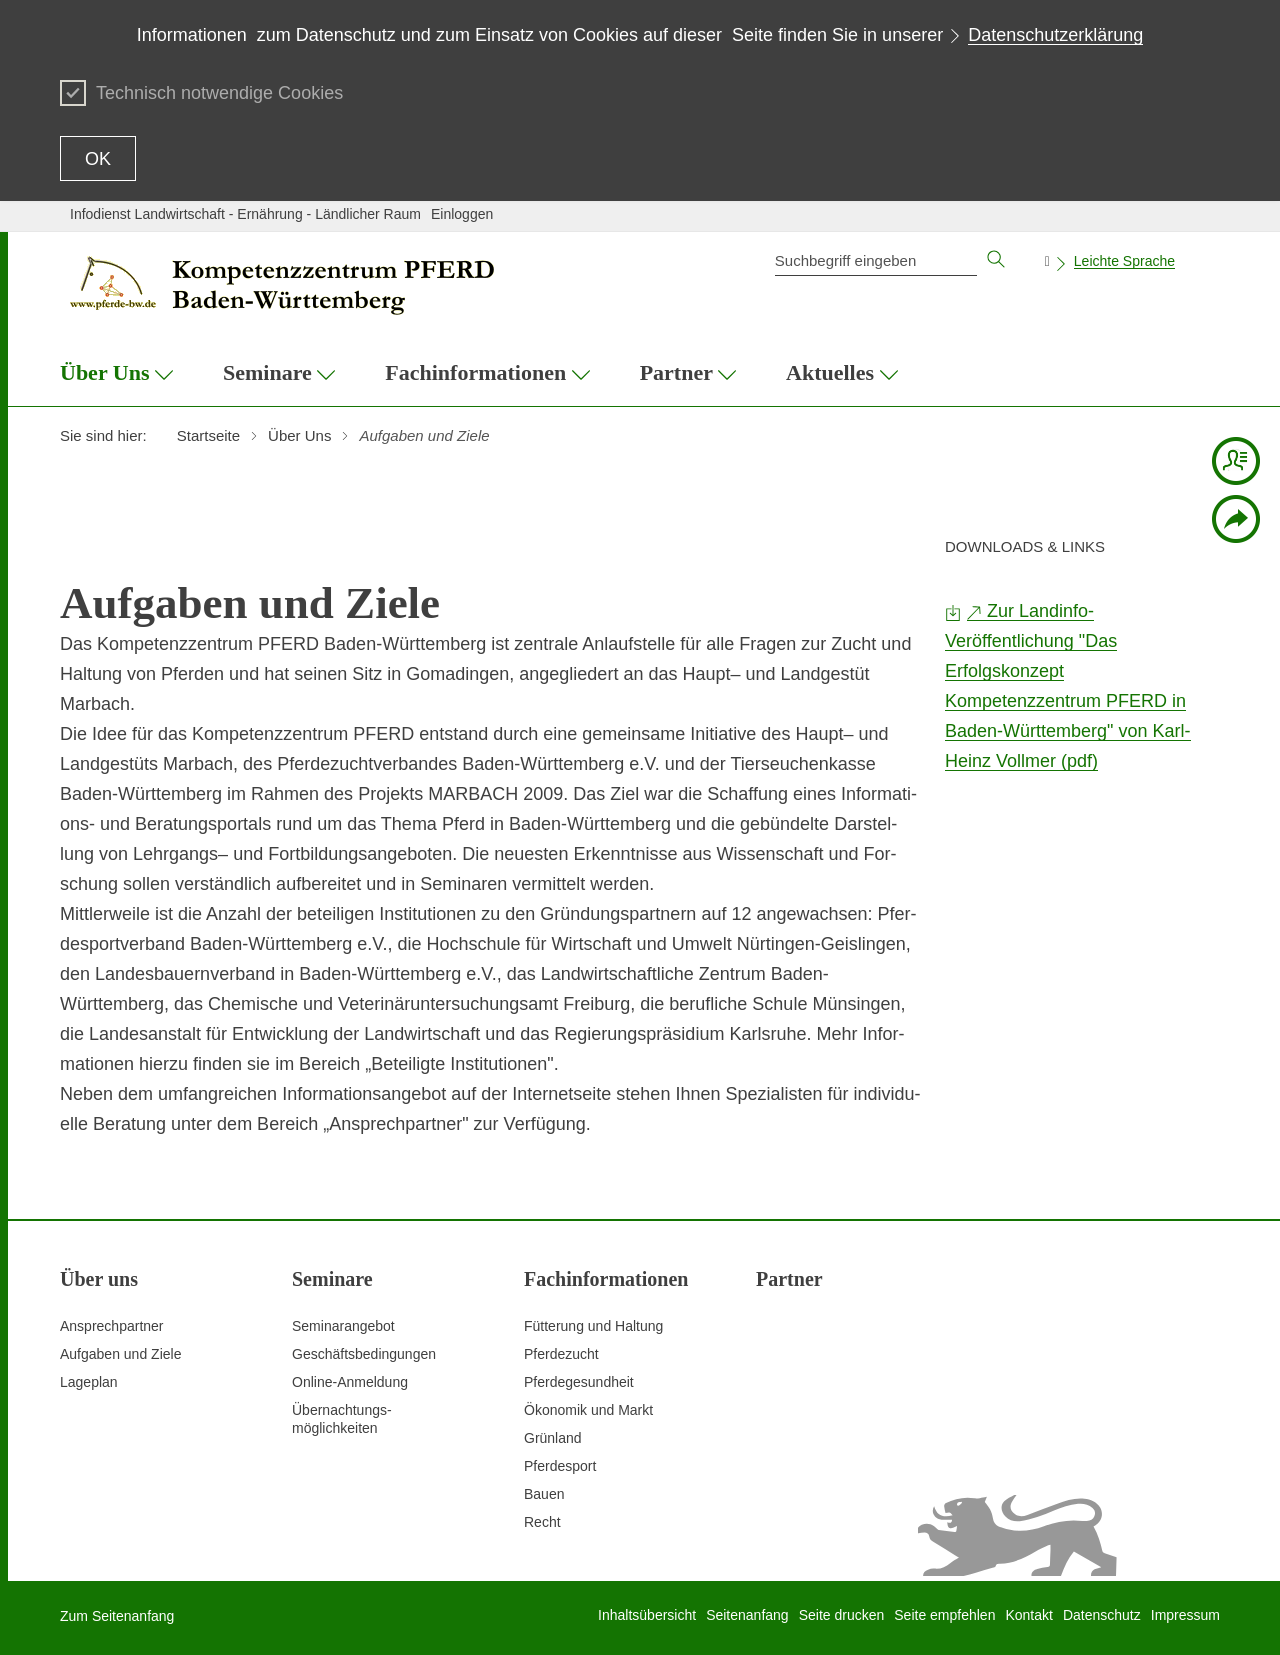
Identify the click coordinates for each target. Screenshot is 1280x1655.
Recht (542, 1522)
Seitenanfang (747, 1615)
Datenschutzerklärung (1055, 35)
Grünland (553, 1438)
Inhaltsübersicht (647, 1615)
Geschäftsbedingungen (364, 1354)
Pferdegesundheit (579, 1382)
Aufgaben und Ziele (120, 1354)
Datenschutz (1102, 1615)
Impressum (1185, 1615)
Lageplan (89, 1382)
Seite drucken (842, 1615)
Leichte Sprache (1124, 261)
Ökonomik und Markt (588, 1410)
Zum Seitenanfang (117, 1616)
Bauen (544, 1494)
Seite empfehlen (944, 1615)
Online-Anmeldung (350, 1382)
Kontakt (1028, 1615)
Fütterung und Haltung (593, 1326)
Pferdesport (560, 1466)
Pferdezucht (561, 1354)
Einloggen (462, 214)
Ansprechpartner (112, 1326)
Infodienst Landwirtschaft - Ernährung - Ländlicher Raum (245, 214)
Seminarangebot (343, 1326)
